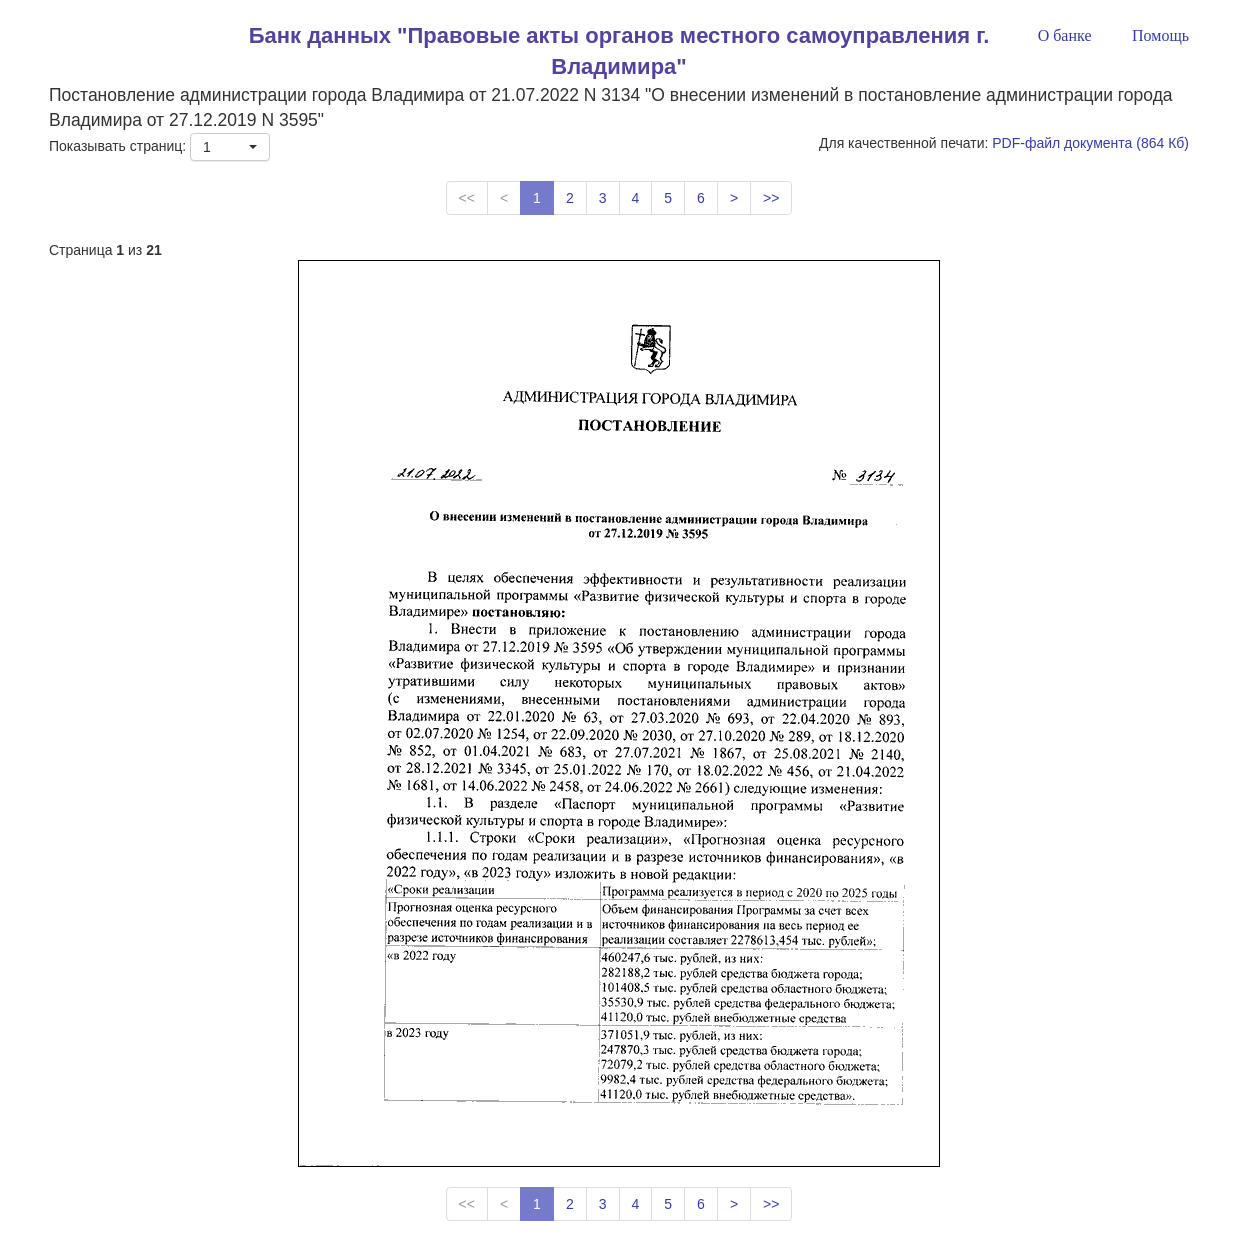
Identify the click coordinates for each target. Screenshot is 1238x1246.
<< (467, 198)
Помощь (1160, 35)
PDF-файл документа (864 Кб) (1090, 143)
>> (771, 198)
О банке (1065, 35)
